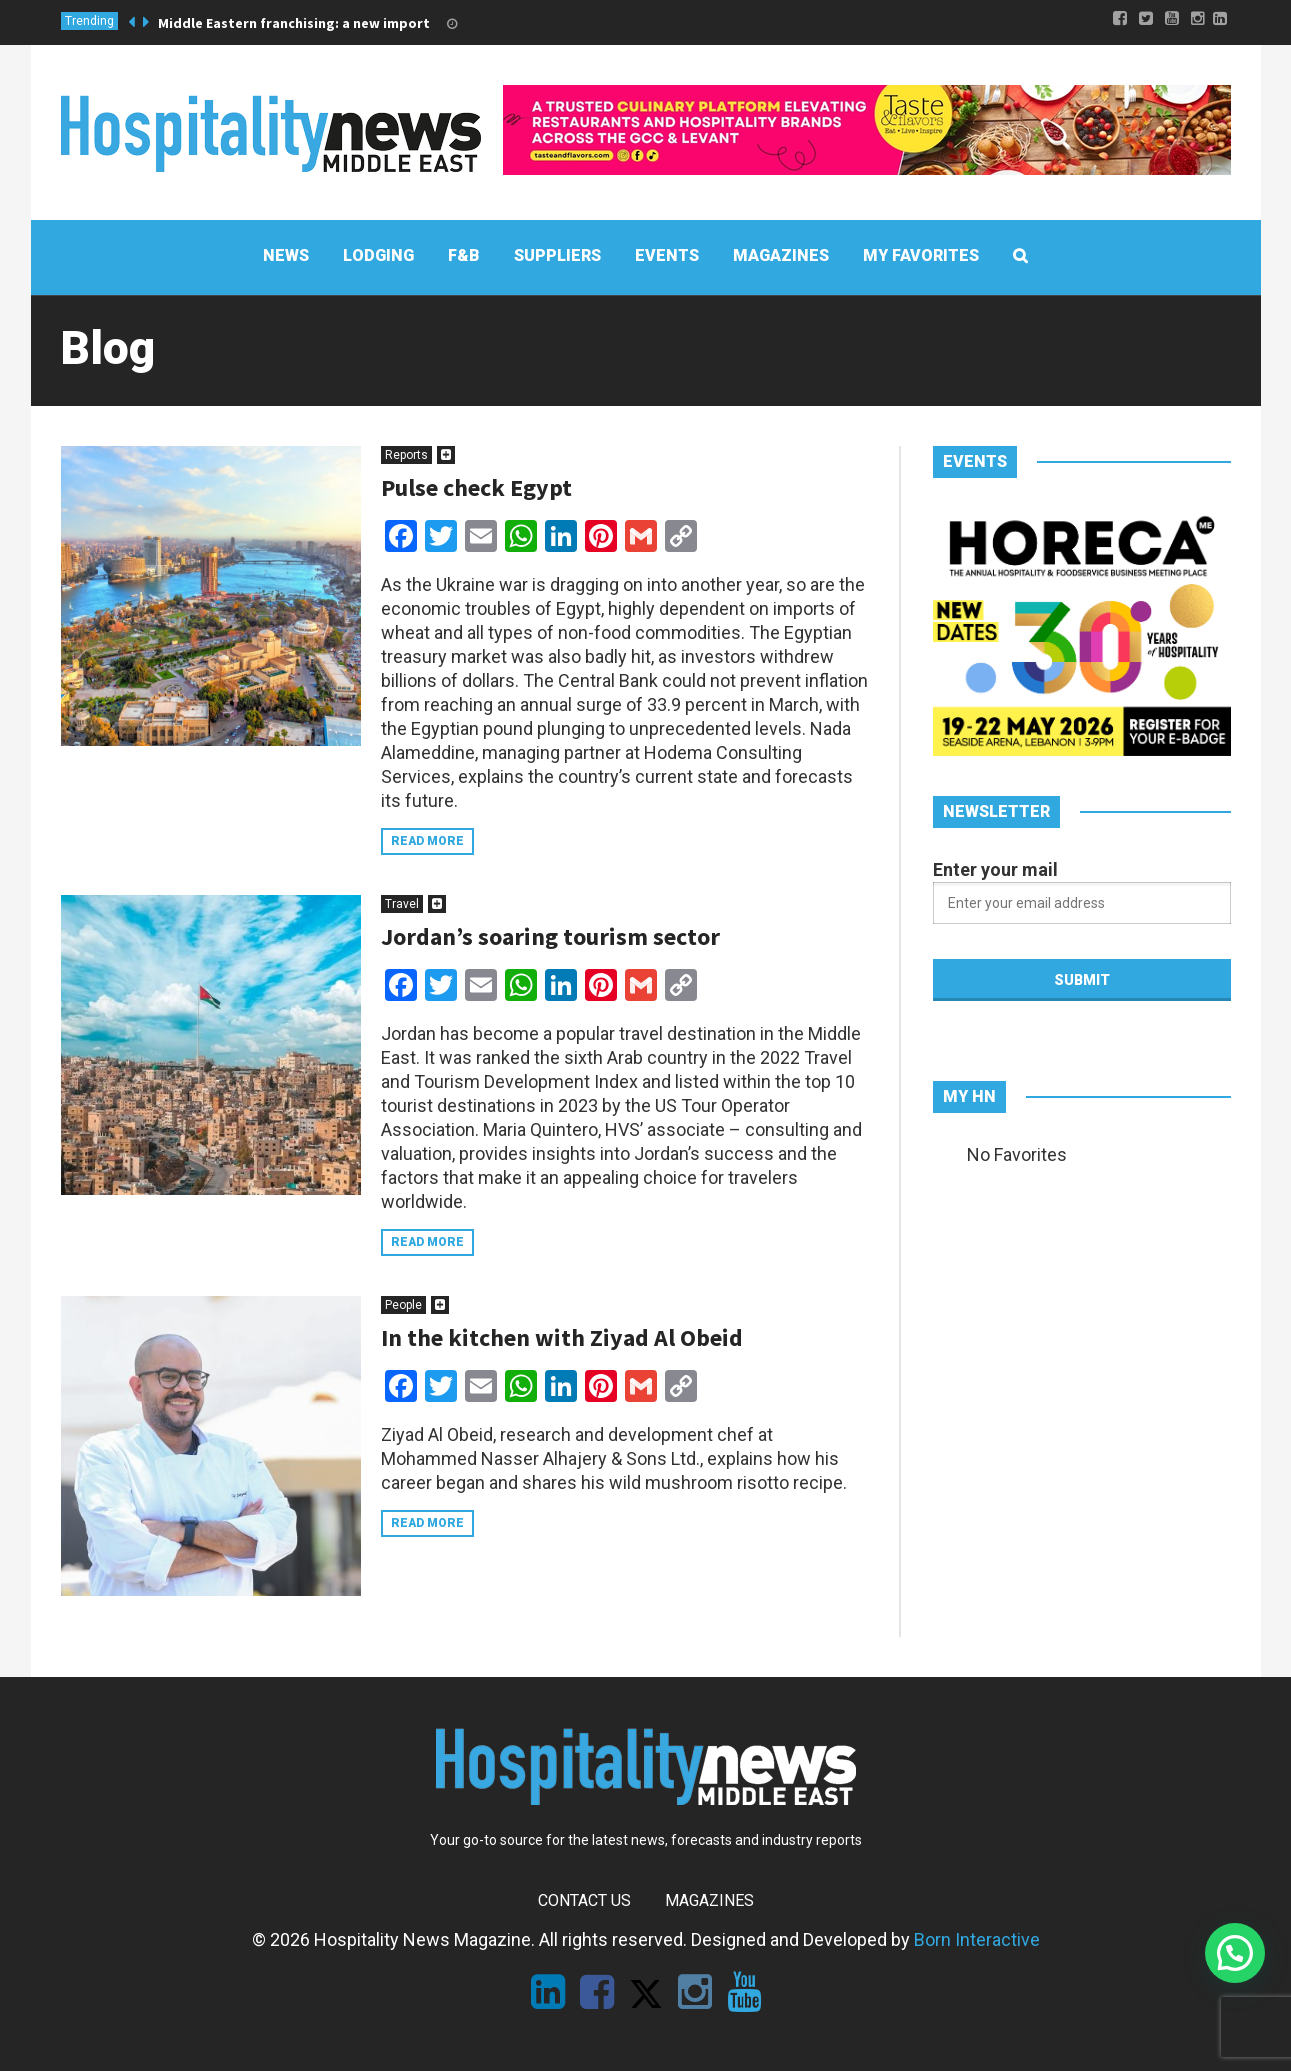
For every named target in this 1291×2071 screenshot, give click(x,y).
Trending (89, 21)
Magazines (709, 1900)
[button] (1235, 1953)
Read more (427, 841)
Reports (406, 455)
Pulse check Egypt (476, 487)
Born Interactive (977, 1939)
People (403, 1305)
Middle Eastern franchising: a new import (294, 23)
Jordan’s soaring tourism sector (550, 936)
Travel (402, 904)
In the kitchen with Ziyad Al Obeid (562, 1337)
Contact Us (584, 1900)
